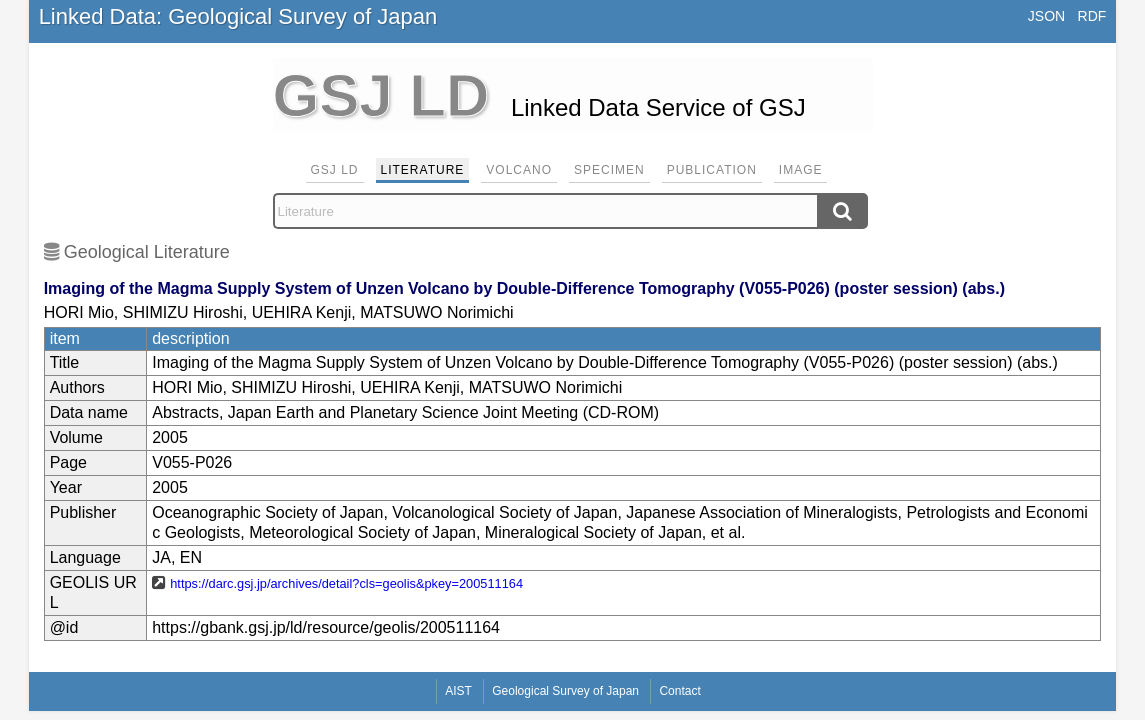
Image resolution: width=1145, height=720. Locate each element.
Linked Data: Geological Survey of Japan (238, 16)
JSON (1046, 16)
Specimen (609, 170)
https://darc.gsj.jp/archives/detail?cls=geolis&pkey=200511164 (346, 583)
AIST (458, 691)
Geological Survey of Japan (565, 691)
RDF (1092, 16)
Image (801, 170)
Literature (423, 170)
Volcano (519, 170)
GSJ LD (335, 170)
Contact (679, 691)
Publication (712, 170)
